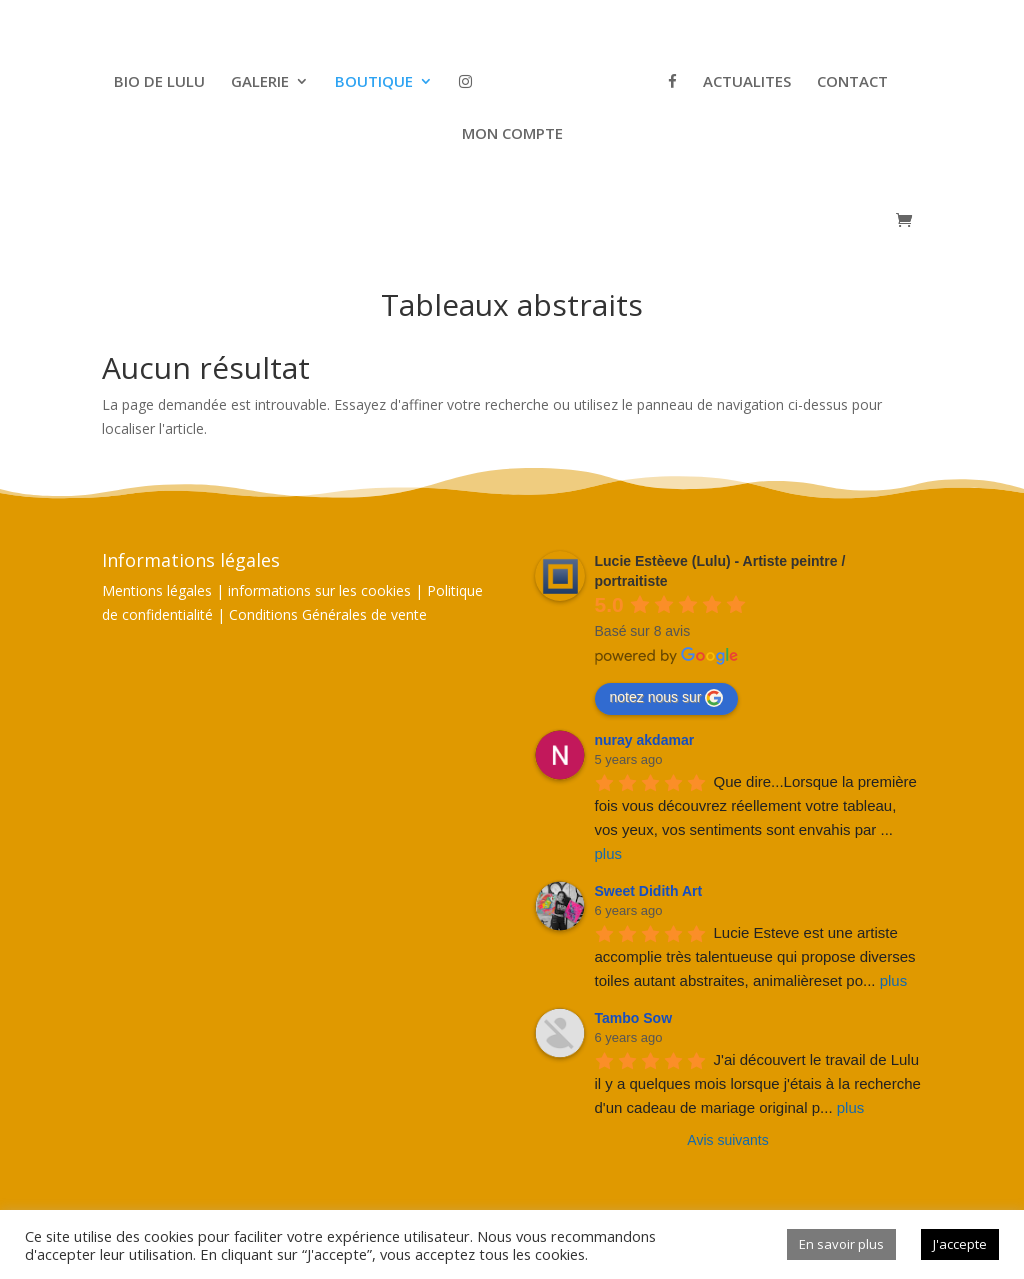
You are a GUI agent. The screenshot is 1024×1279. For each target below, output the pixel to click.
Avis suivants (727, 1140)
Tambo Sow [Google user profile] (634, 1018)
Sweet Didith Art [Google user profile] (649, 891)
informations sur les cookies (319, 590)
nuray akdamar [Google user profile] (645, 740)
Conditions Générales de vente (328, 614)
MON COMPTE (512, 134)
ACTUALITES (747, 82)
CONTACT (852, 82)
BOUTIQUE (374, 82)
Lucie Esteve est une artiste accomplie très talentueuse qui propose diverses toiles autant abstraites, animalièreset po (757, 956)
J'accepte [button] (960, 1244)
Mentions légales (157, 590)
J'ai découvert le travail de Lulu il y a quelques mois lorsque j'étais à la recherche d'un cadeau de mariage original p (760, 1083)
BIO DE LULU (159, 82)
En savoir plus (841, 1244)
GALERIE (260, 82)
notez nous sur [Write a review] (667, 698)
